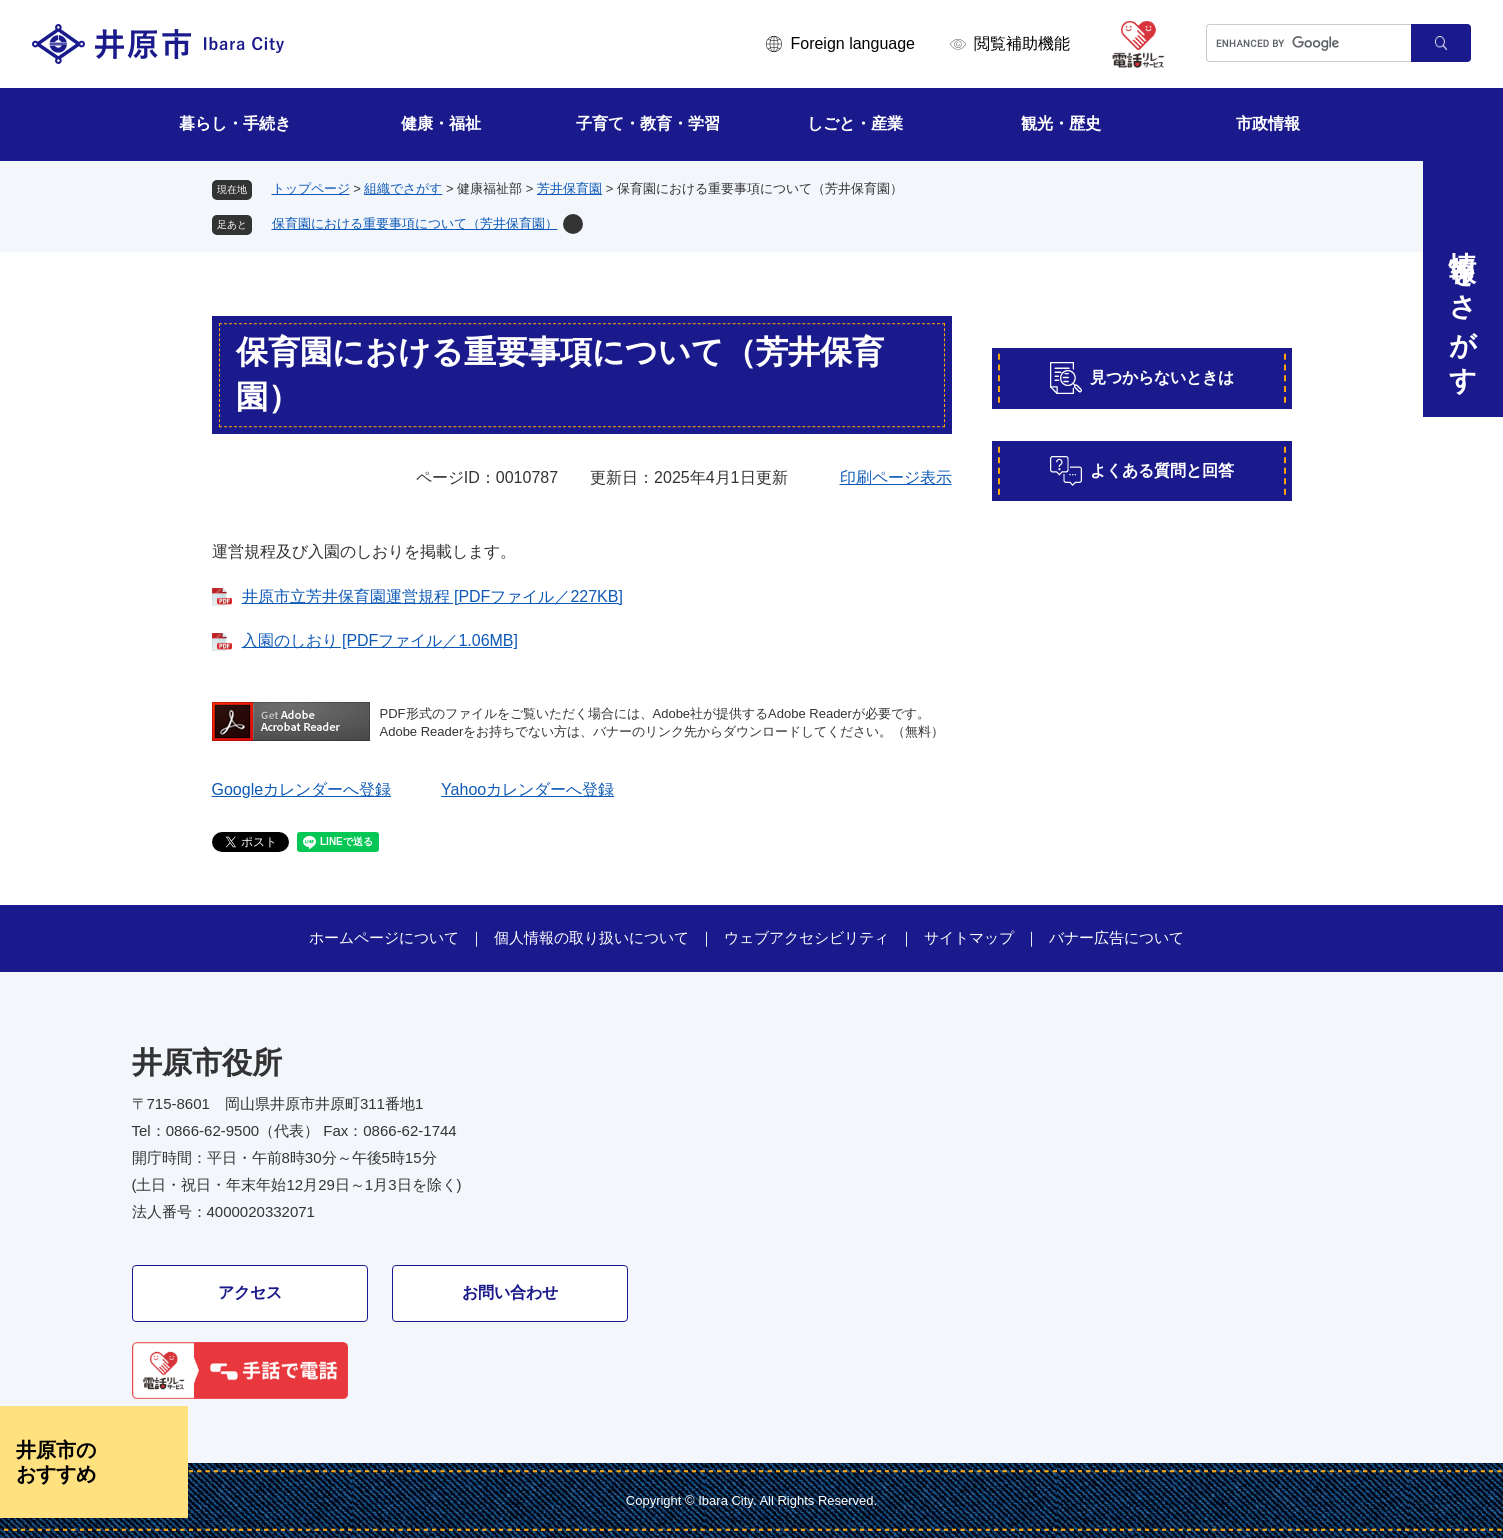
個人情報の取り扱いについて (591, 937)
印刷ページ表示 (896, 477)
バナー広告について (1116, 937)
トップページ (311, 188)
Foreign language (852, 43)
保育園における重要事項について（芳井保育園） (415, 223)
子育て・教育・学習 (648, 123)
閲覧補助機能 (1022, 43)
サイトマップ (969, 937)
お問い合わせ (510, 1292)
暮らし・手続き (235, 123)
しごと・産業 (855, 123)
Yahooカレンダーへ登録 (527, 789)
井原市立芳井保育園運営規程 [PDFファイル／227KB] (432, 596)
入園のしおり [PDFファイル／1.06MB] (380, 640)
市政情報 (1268, 123)
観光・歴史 (1061, 123)
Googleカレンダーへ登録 (302, 789)
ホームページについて (384, 937)
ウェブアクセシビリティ (806, 937)
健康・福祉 (441, 123)
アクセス (250, 1292)
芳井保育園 (569, 188)
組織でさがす (403, 188)
